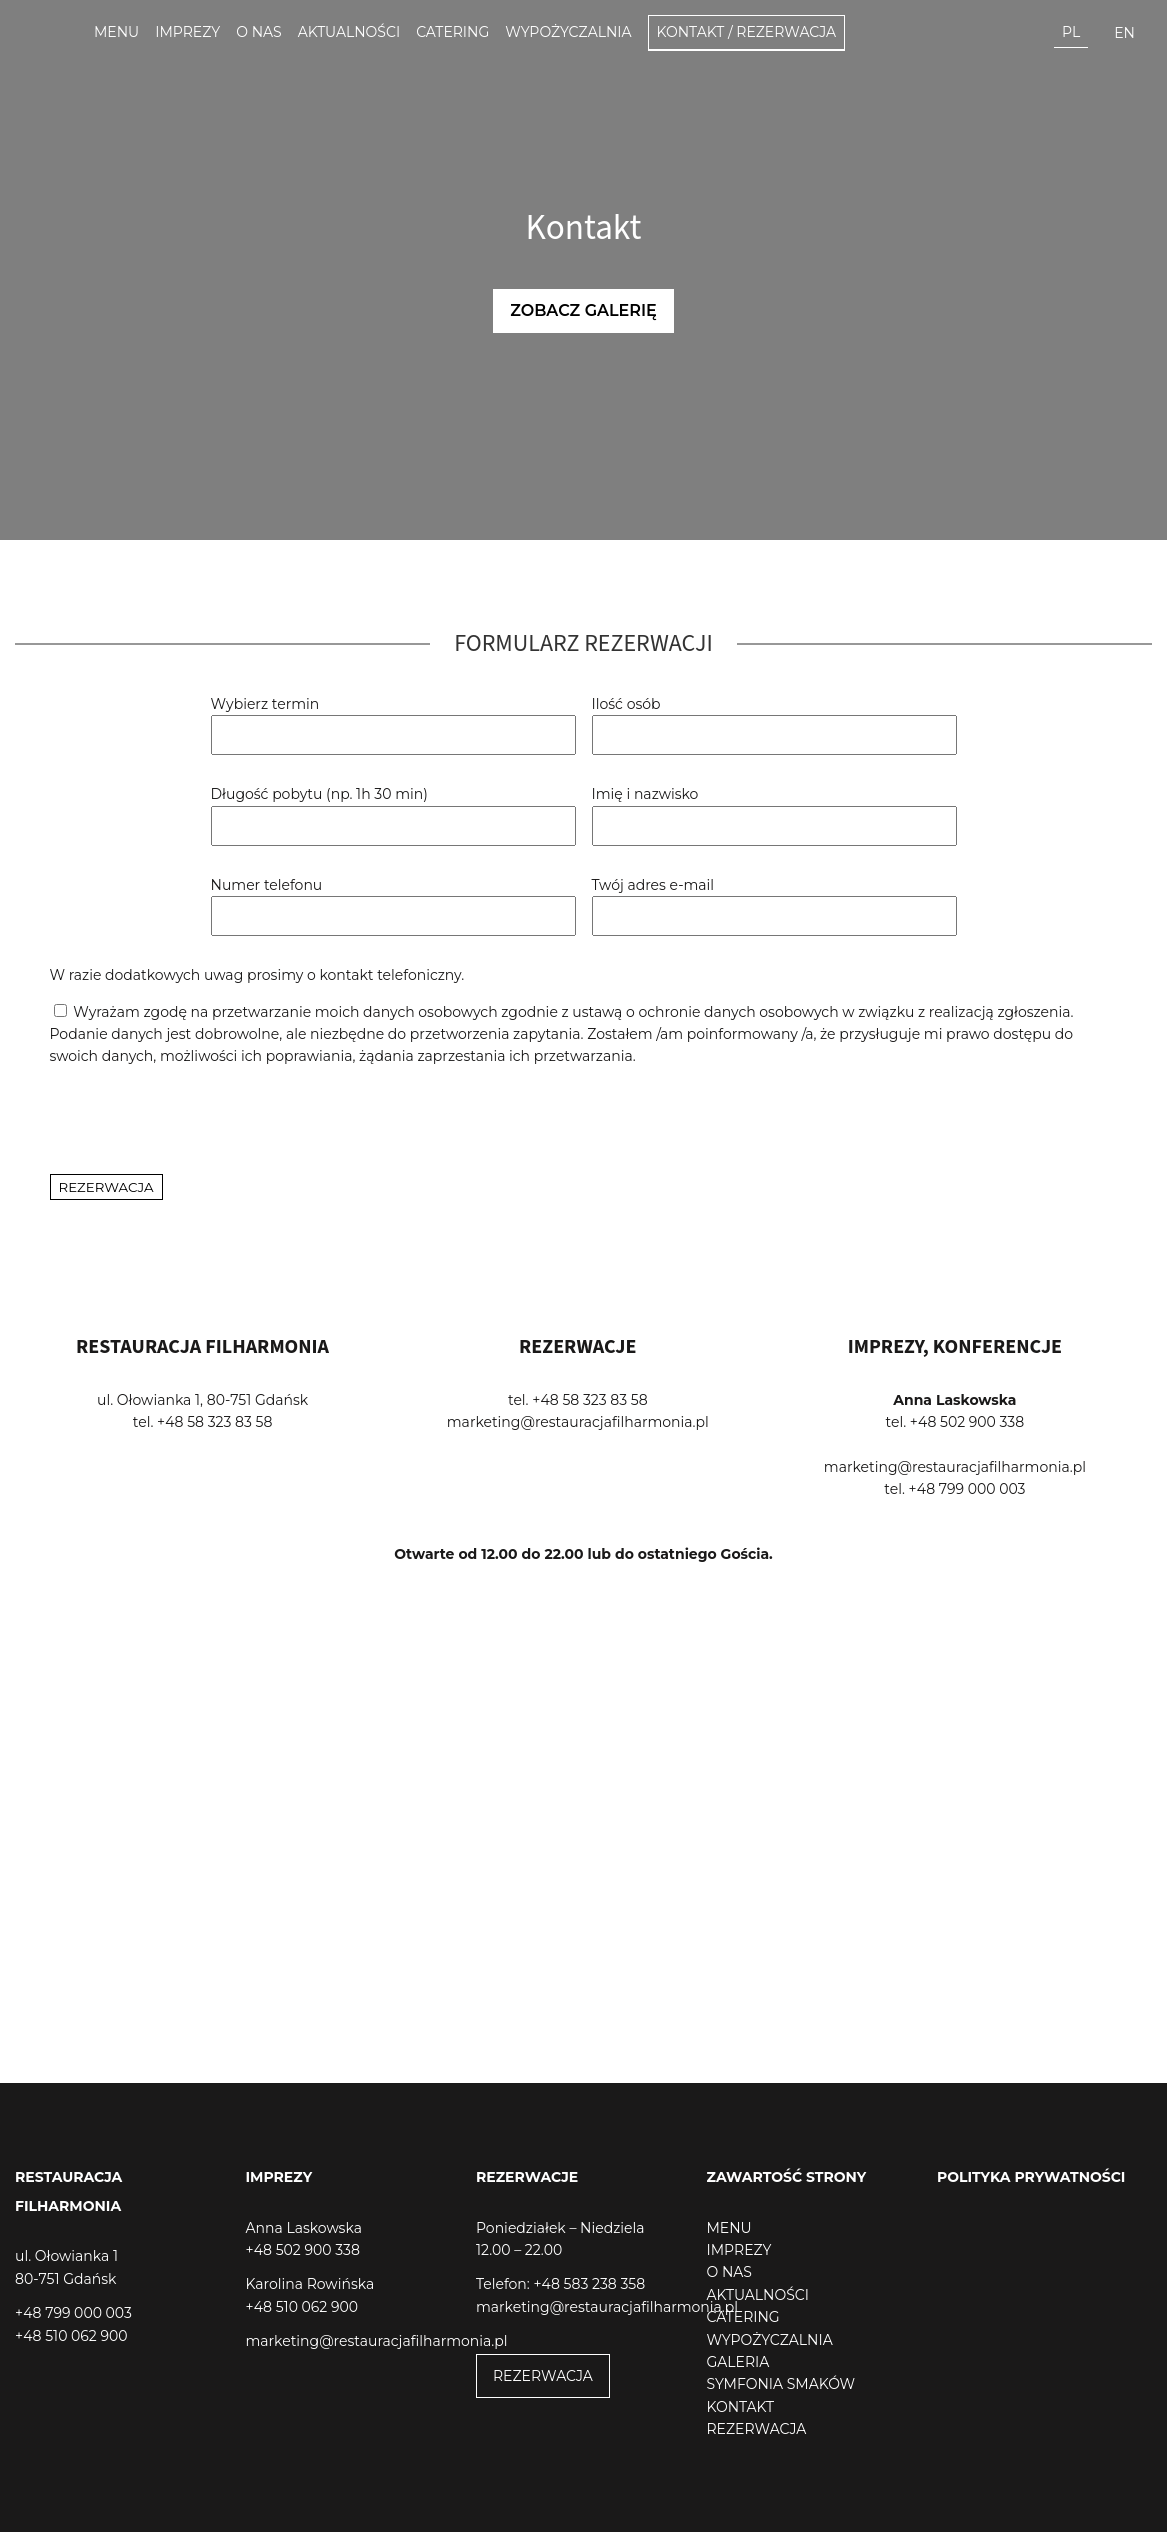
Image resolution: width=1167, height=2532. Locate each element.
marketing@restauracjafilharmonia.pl (578, 1422)
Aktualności (349, 32)
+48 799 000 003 (967, 1489)
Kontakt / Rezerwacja (747, 32)
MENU (729, 2228)
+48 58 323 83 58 (214, 1422)
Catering (452, 32)
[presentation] (202, 1121)
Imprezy (187, 32)
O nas (258, 32)
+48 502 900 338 (967, 1422)
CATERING (743, 2317)
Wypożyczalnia (568, 32)
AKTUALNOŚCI (758, 2295)
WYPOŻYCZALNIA (770, 2340)
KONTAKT (741, 2407)
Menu (116, 32)
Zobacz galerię (583, 310)
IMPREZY (739, 2250)
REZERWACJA (543, 2376)
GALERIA (738, 2362)
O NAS (729, 2272)
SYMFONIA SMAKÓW (781, 2384)
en (1124, 33)
